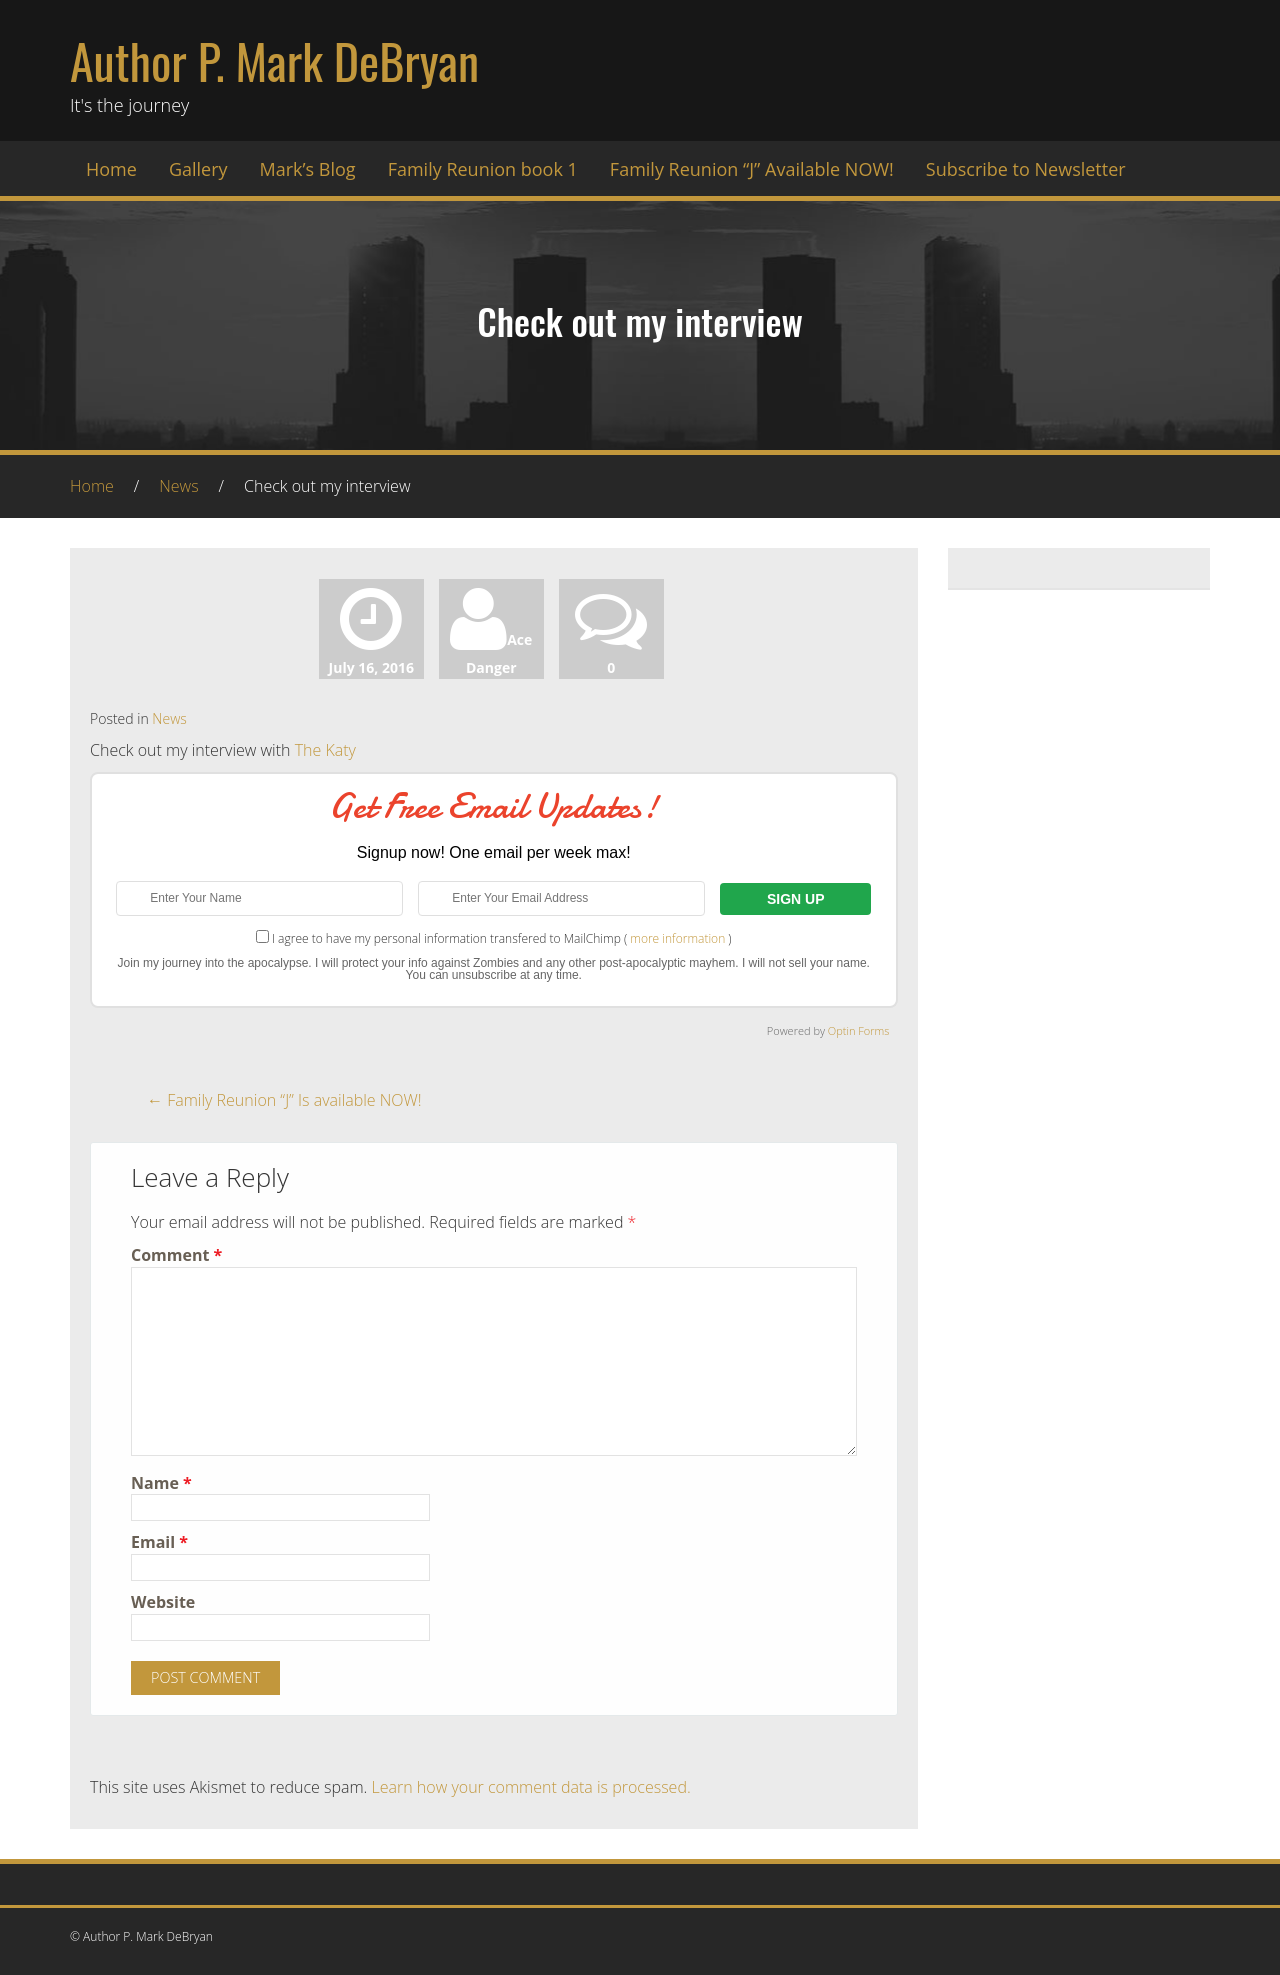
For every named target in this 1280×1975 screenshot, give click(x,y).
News (178, 486)
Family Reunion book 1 (483, 169)
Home (111, 169)
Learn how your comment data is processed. (531, 1787)
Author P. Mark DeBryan (274, 60)
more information (677, 938)
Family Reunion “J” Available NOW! (752, 169)
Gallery (198, 169)
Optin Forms (859, 1030)
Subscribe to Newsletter (1026, 169)
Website (163, 1602)
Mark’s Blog (308, 169)
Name (161, 1483)
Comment (176, 1255)
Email (159, 1542)
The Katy (325, 750)
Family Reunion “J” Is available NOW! (284, 1100)
